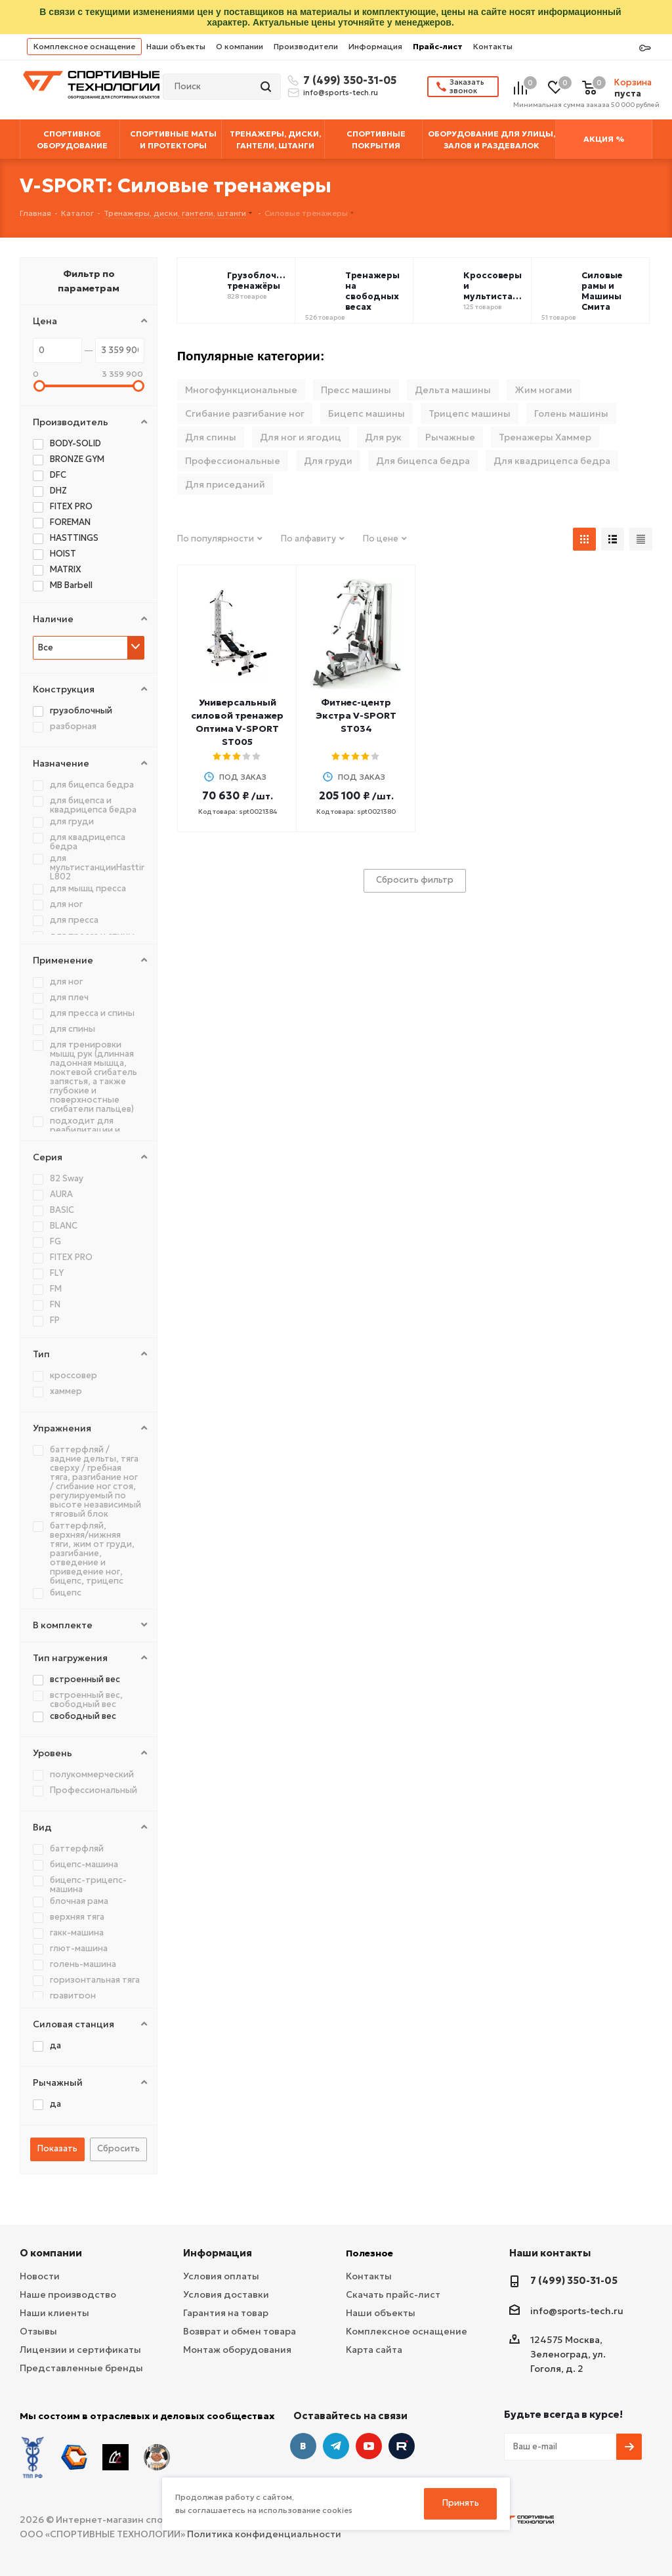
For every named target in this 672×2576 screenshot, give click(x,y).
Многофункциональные (241, 390)
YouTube (369, 2446)
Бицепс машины (366, 413)
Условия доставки (226, 2294)
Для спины (210, 437)
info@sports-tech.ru (340, 92)
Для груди (328, 461)
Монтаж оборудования (237, 2349)
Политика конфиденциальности (264, 2534)
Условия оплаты (221, 2276)
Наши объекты (175, 46)
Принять (460, 2502)
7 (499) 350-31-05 (347, 80)
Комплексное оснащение (84, 46)
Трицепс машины (470, 413)
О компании (239, 46)
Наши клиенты (54, 2313)
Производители (306, 46)
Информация (375, 46)
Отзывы (38, 2331)
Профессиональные (232, 461)
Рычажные (450, 437)
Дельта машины (453, 390)
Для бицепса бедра (423, 461)
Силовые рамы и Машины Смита (602, 291)
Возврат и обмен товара (239, 2331)
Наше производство (68, 2294)
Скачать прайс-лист (393, 2294)
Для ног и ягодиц (300, 437)
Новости (40, 2276)
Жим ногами (543, 390)
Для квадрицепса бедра (552, 461)
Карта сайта (374, 2349)
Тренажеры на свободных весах (372, 291)
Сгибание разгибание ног (244, 413)
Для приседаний (225, 484)
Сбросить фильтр (414, 879)
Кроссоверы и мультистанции (494, 286)
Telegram (336, 2446)
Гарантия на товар (225, 2313)
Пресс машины (356, 390)
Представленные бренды (81, 2368)
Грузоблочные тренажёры (258, 280)
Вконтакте (303, 2446)
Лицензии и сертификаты (80, 2349)
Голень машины (571, 413)
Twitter (401, 2446)
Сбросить (118, 2148)
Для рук (383, 437)
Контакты (493, 46)
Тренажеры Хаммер (545, 437)
